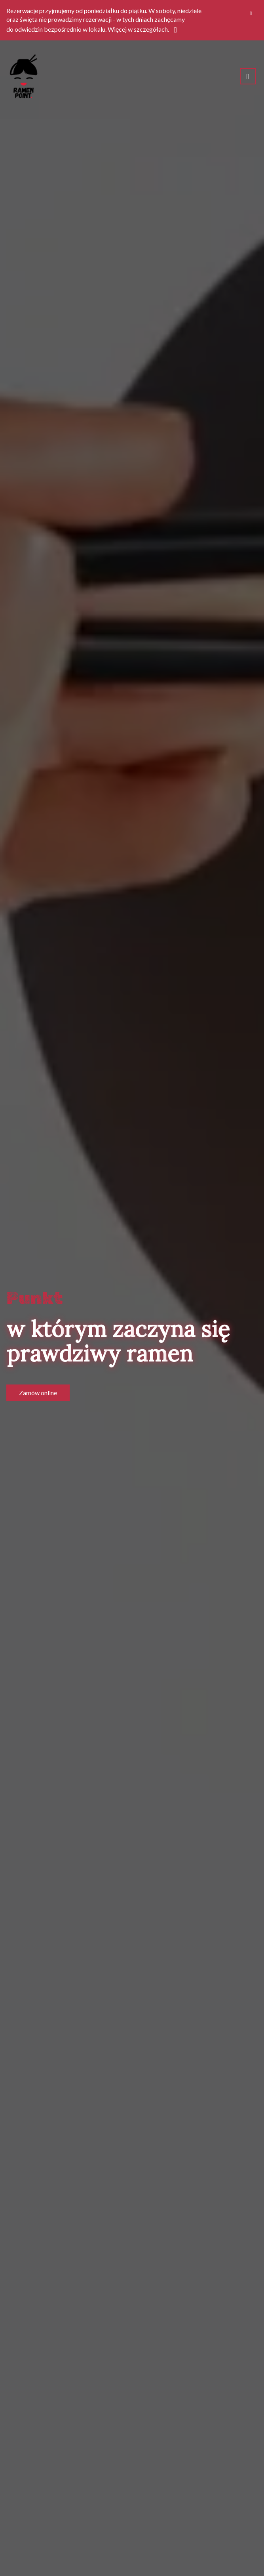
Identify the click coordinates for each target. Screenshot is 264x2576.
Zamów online (38, 1392)
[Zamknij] (251, 13)
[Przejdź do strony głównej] (24, 76)
